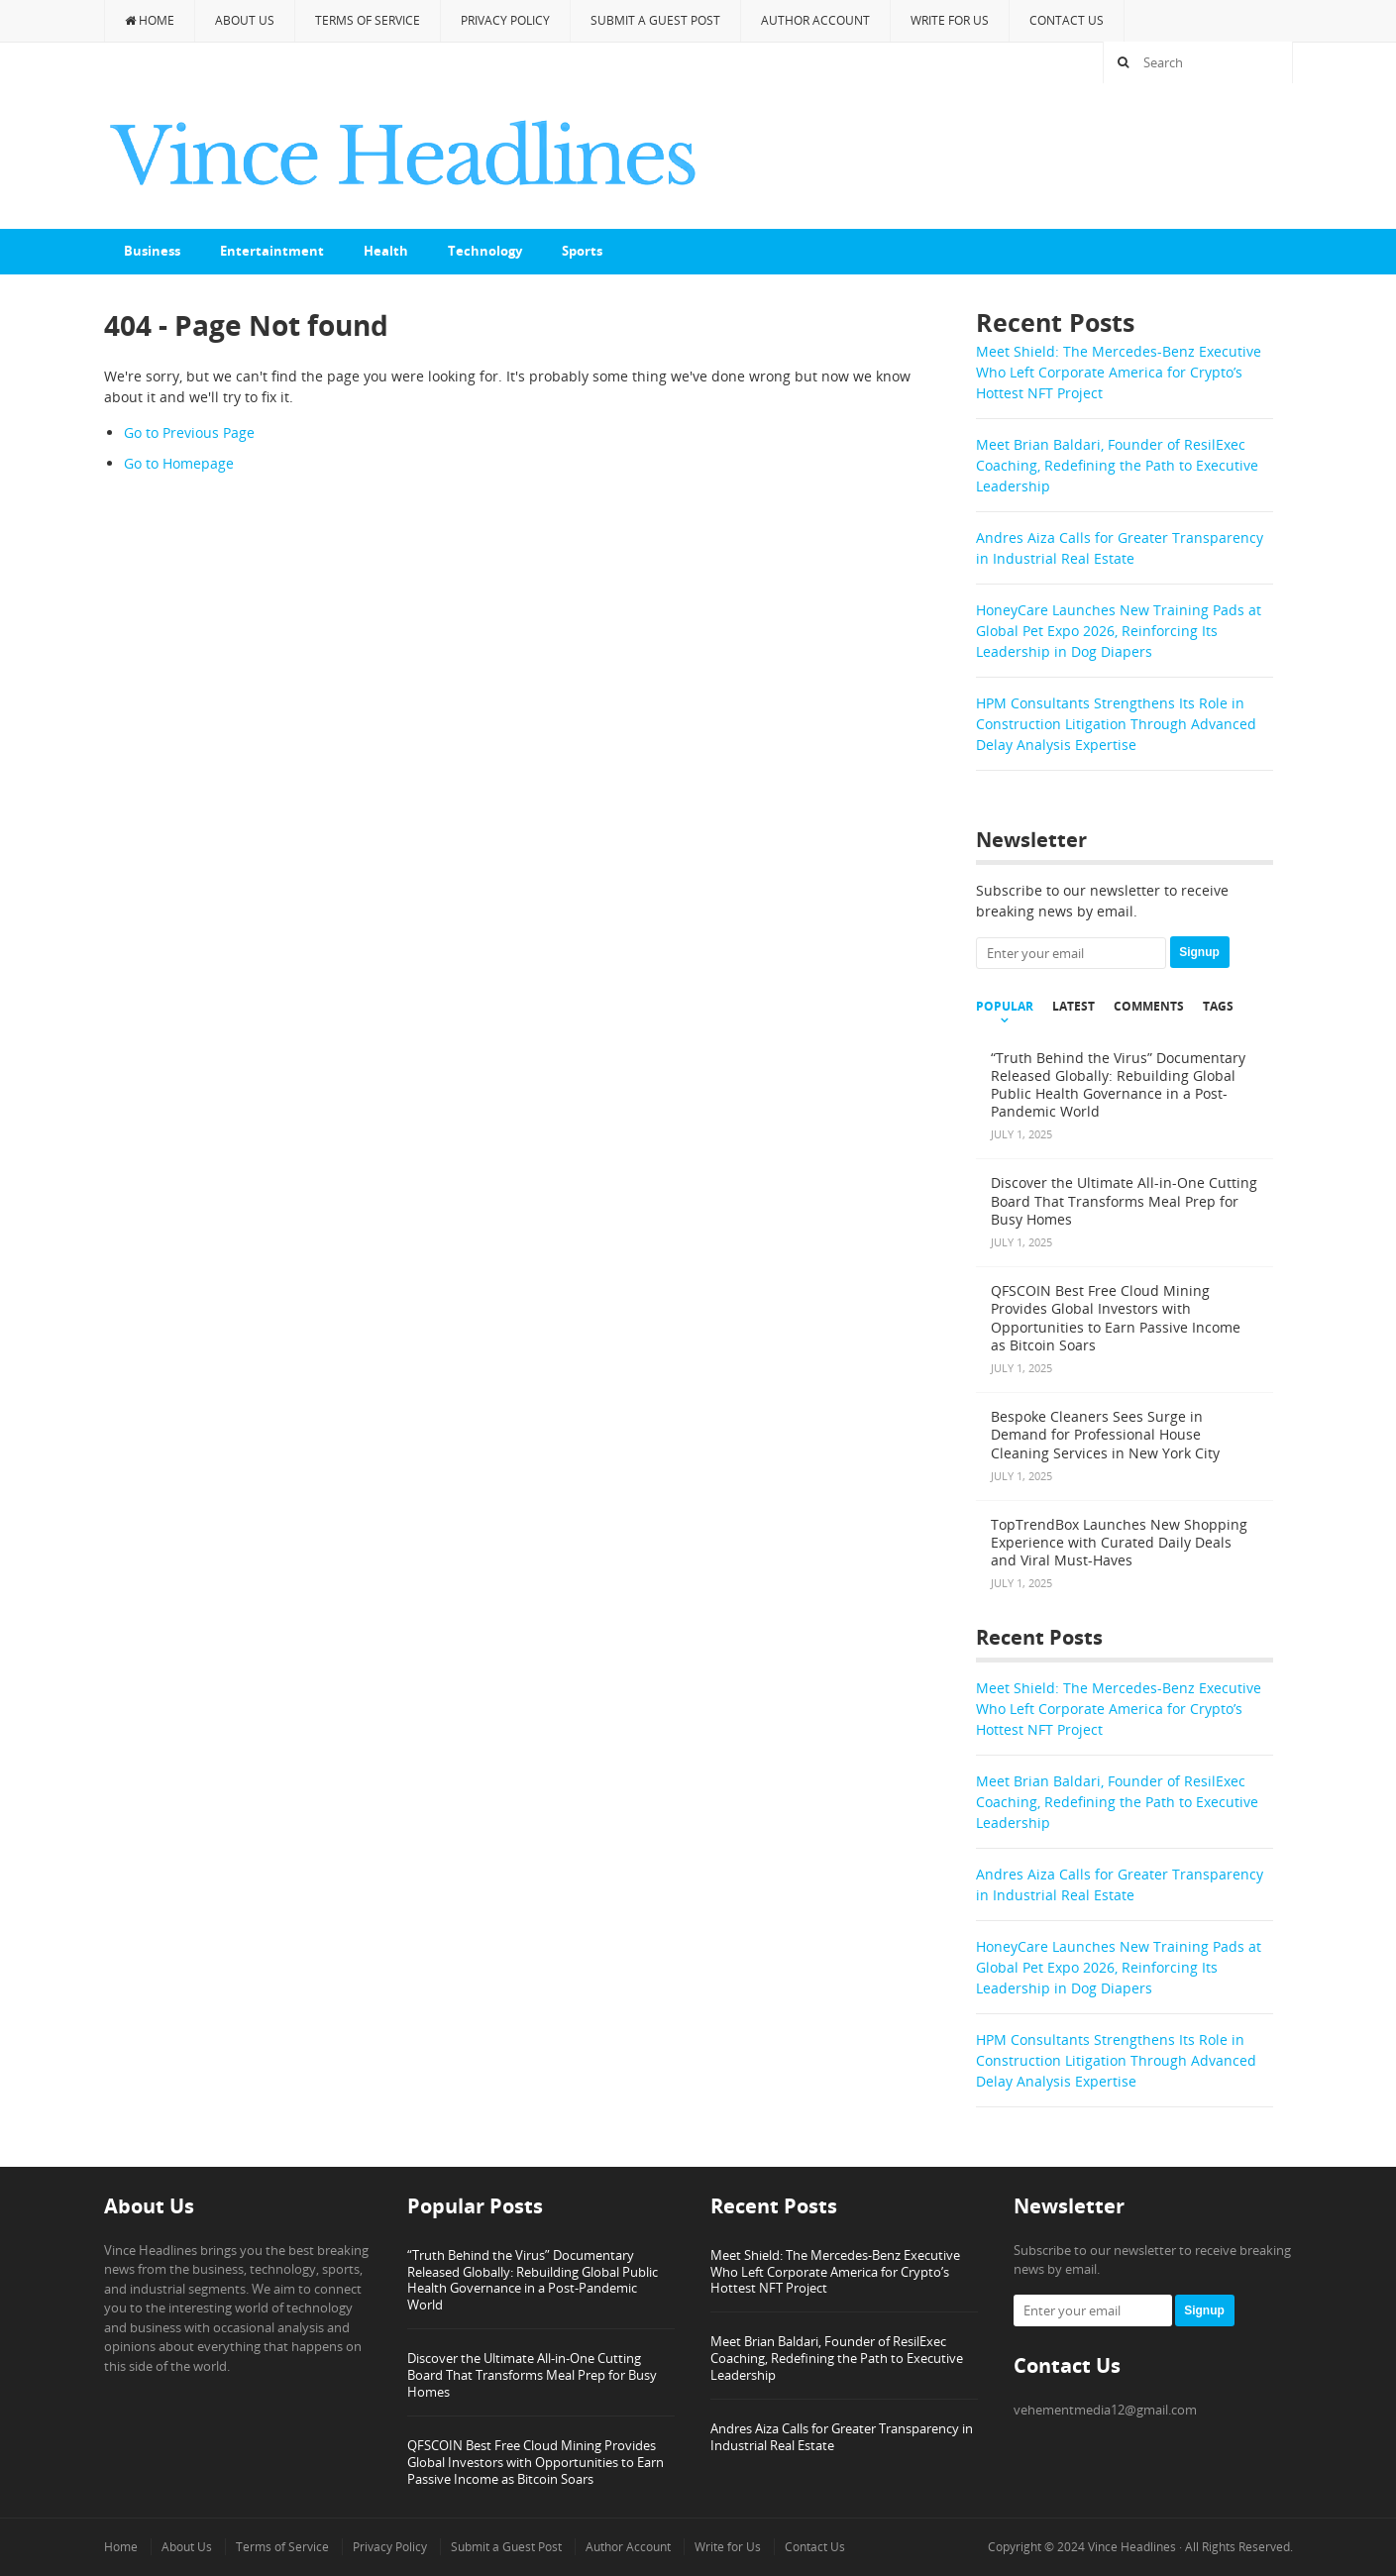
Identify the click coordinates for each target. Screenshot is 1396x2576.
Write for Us (950, 20)
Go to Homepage (179, 463)
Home (149, 20)
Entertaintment (272, 251)
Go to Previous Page (189, 432)
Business (152, 251)
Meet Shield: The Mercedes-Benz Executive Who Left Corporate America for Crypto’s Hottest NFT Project (1118, 372)
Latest (1073, 1007)
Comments (1149, 1007)
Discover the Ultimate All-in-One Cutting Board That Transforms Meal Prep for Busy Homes (532, 2375)
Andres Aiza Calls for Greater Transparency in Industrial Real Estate (841, 2436)
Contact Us (1066, 20)
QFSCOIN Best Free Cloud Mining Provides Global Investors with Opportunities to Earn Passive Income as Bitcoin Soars (535, 2462)
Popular (1004, 1007)
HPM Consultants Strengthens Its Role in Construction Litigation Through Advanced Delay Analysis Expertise (1116, 724)
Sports (582, 251)
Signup (1199, 952)
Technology (485, 251)
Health (386, 251)
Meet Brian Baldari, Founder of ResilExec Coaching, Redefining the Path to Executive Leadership (1117, 465)
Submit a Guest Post (655, 20)
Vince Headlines (1132, 2546)
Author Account (815, 20)
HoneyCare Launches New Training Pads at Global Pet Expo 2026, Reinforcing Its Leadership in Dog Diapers (1118, 630)
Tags (1218, 1007)
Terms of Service (367, 20)
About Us (244, 20)
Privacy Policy (505, 20)
